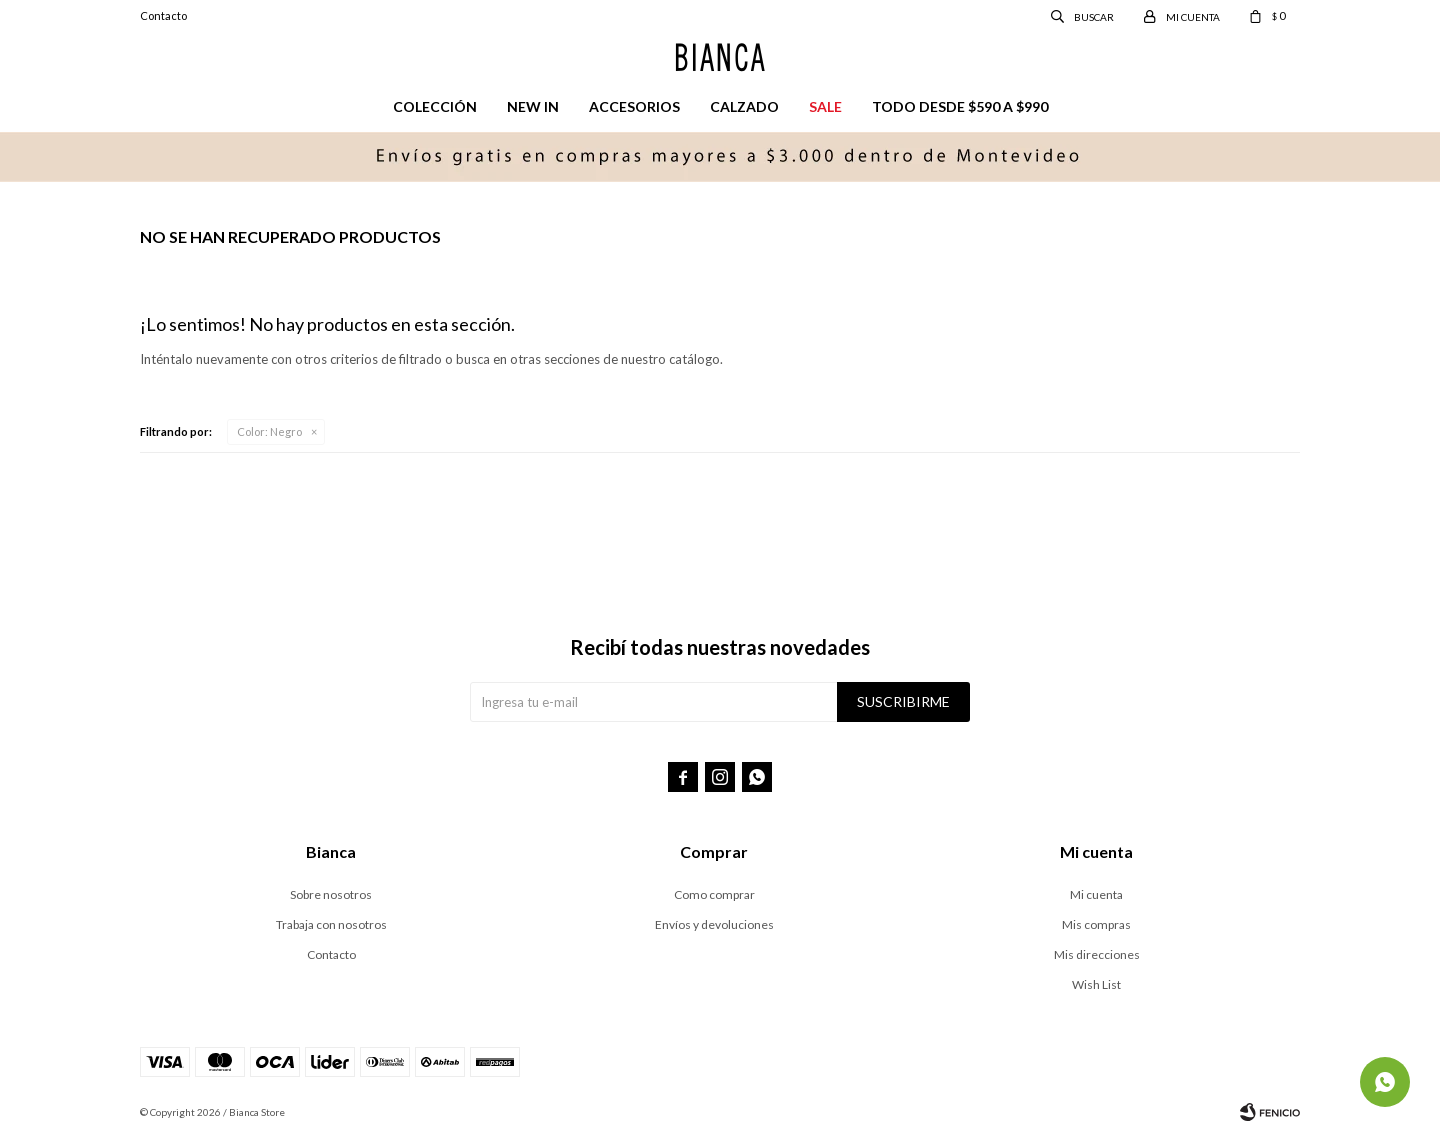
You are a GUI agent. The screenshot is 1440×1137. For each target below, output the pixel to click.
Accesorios (634, 106)
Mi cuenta (1096, 894)
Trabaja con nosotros (331, 924)
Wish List (1096, 984)
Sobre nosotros (331, 894)
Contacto (163, 15)
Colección (435, 106)
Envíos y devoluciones (714, 924)
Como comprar (714, 894)
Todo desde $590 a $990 (960, 106)
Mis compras (1096, 924)
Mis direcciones (1097, 954)
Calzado (744, 106)
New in (533, 106)
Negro (269, 431)
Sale (825, 106)
